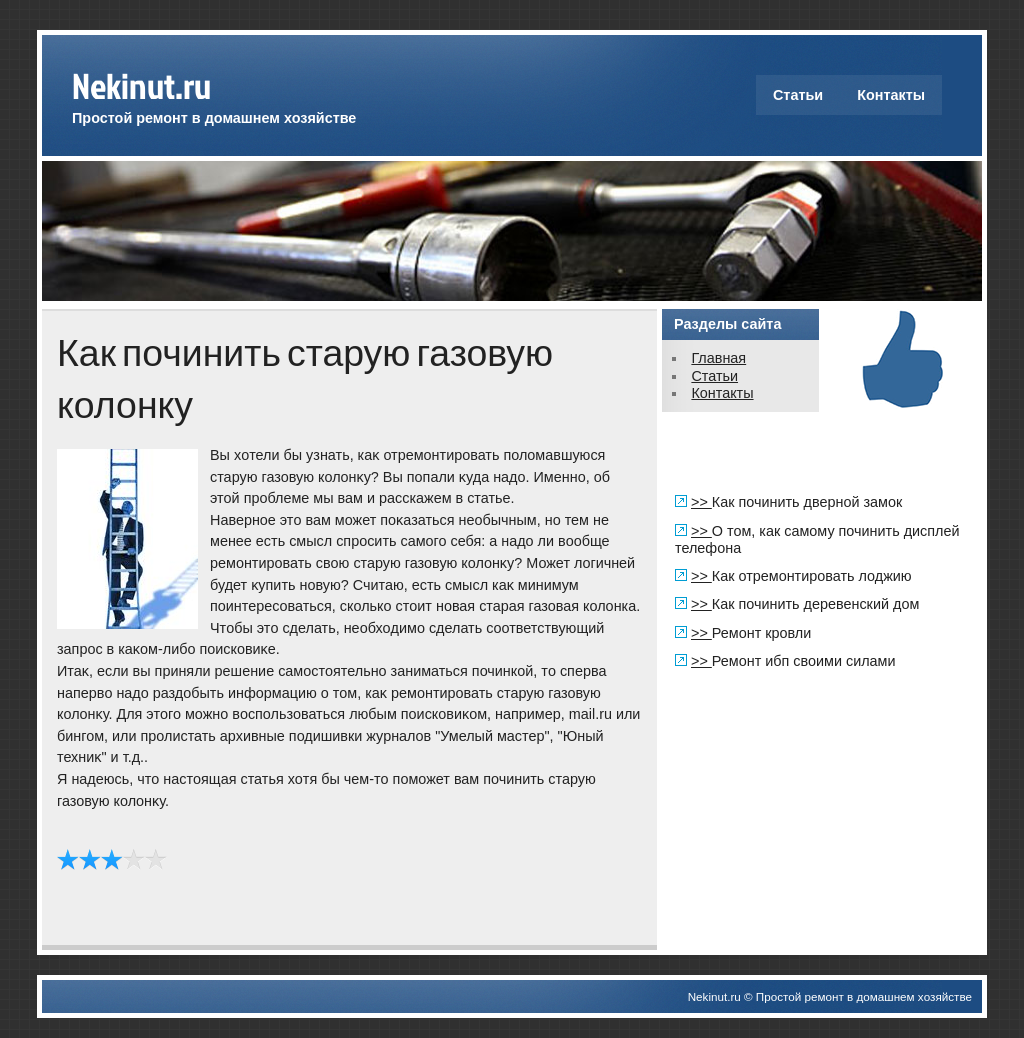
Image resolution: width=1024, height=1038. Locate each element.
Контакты (891, 95)
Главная (718, 358)
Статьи (798, 95)
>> (701, 502)
